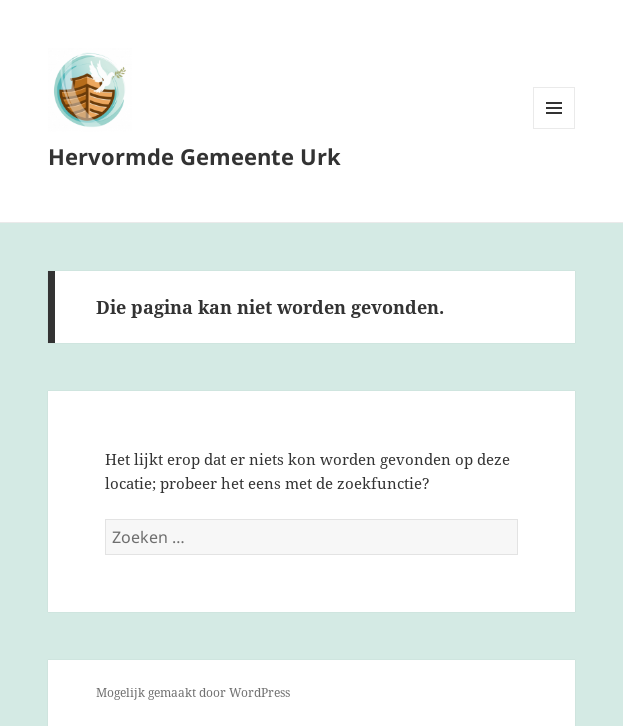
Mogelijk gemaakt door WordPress (193, 692)
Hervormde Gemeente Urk (194, 156)
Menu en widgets (554, 128)
